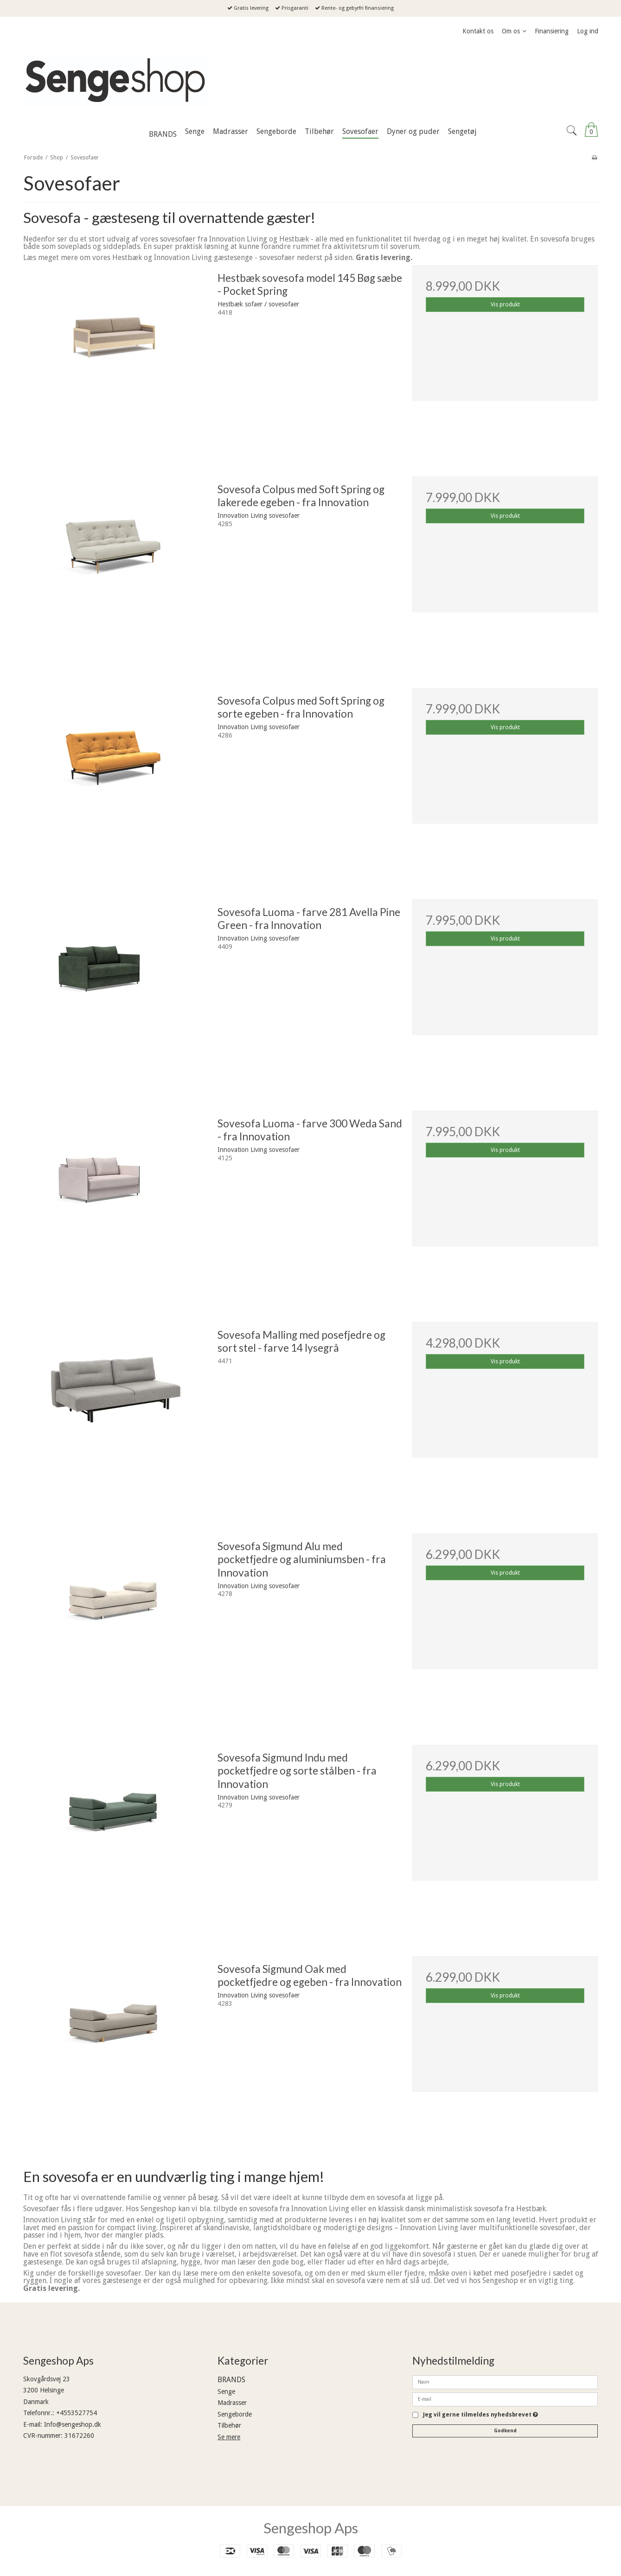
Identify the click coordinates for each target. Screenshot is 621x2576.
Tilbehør (229, 2425)
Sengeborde (235, 2414)
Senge (226, 2391)
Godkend (505, 2431)
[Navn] (505, 2381)
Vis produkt (505, 304)
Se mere (229, 2437)
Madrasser (232, 2402)
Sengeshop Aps (310, 2528)
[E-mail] (505, 2399)
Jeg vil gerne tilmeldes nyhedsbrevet (480, 2415)
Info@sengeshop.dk (72, 2424)
